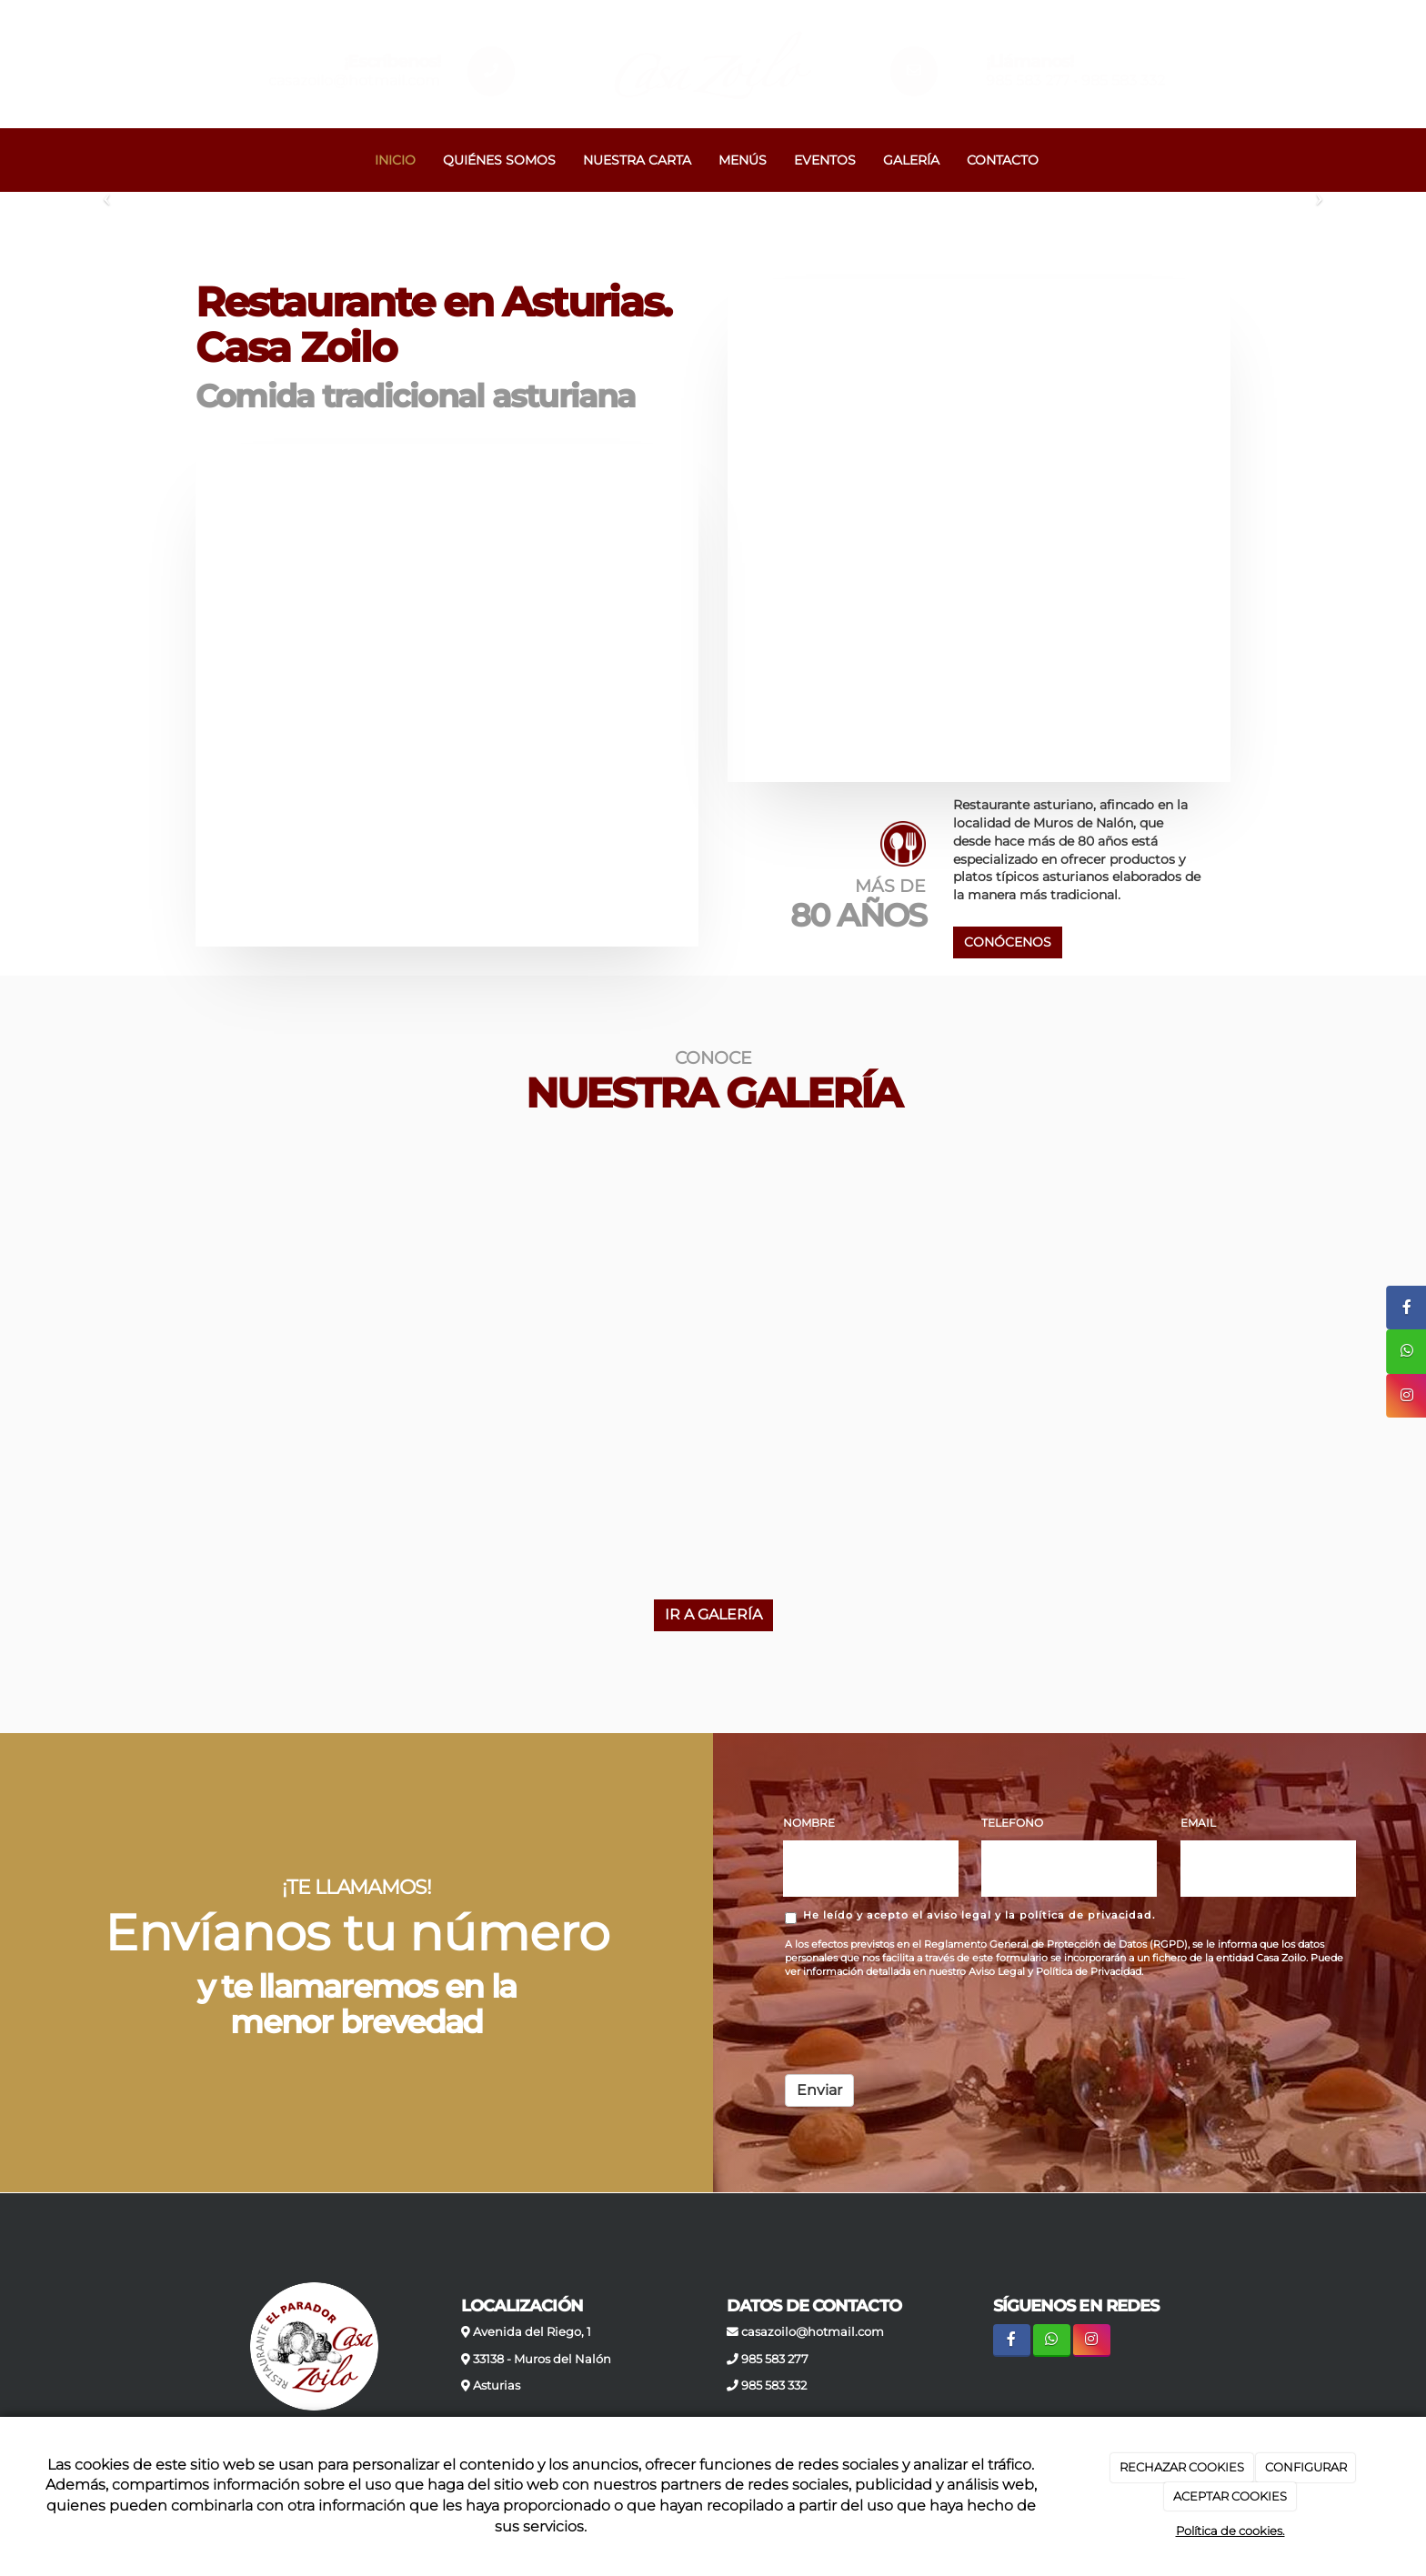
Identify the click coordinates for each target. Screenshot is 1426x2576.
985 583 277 (1028, 80)
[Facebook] (1011, 2340)
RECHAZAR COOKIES (1182, 2467)
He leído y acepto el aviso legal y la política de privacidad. (970, 1916)
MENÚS (742, 160)
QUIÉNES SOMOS (499, 160)
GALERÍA (911, 160)
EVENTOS (825, 160)
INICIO (395, 160)
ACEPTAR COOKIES (1230, 2496)
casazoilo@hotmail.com (354, 80)
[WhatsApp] (1051, 2340)
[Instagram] (1091, 2340)
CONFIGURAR (1306, 2467)
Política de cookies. (1230, 2530)
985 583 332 (1123, 80)
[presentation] (923, 2025)
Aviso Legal (997, 1972)
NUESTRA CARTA (637, 160)
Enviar (819, 2090)
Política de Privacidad (1088, 1972)
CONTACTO (1003, 160)
